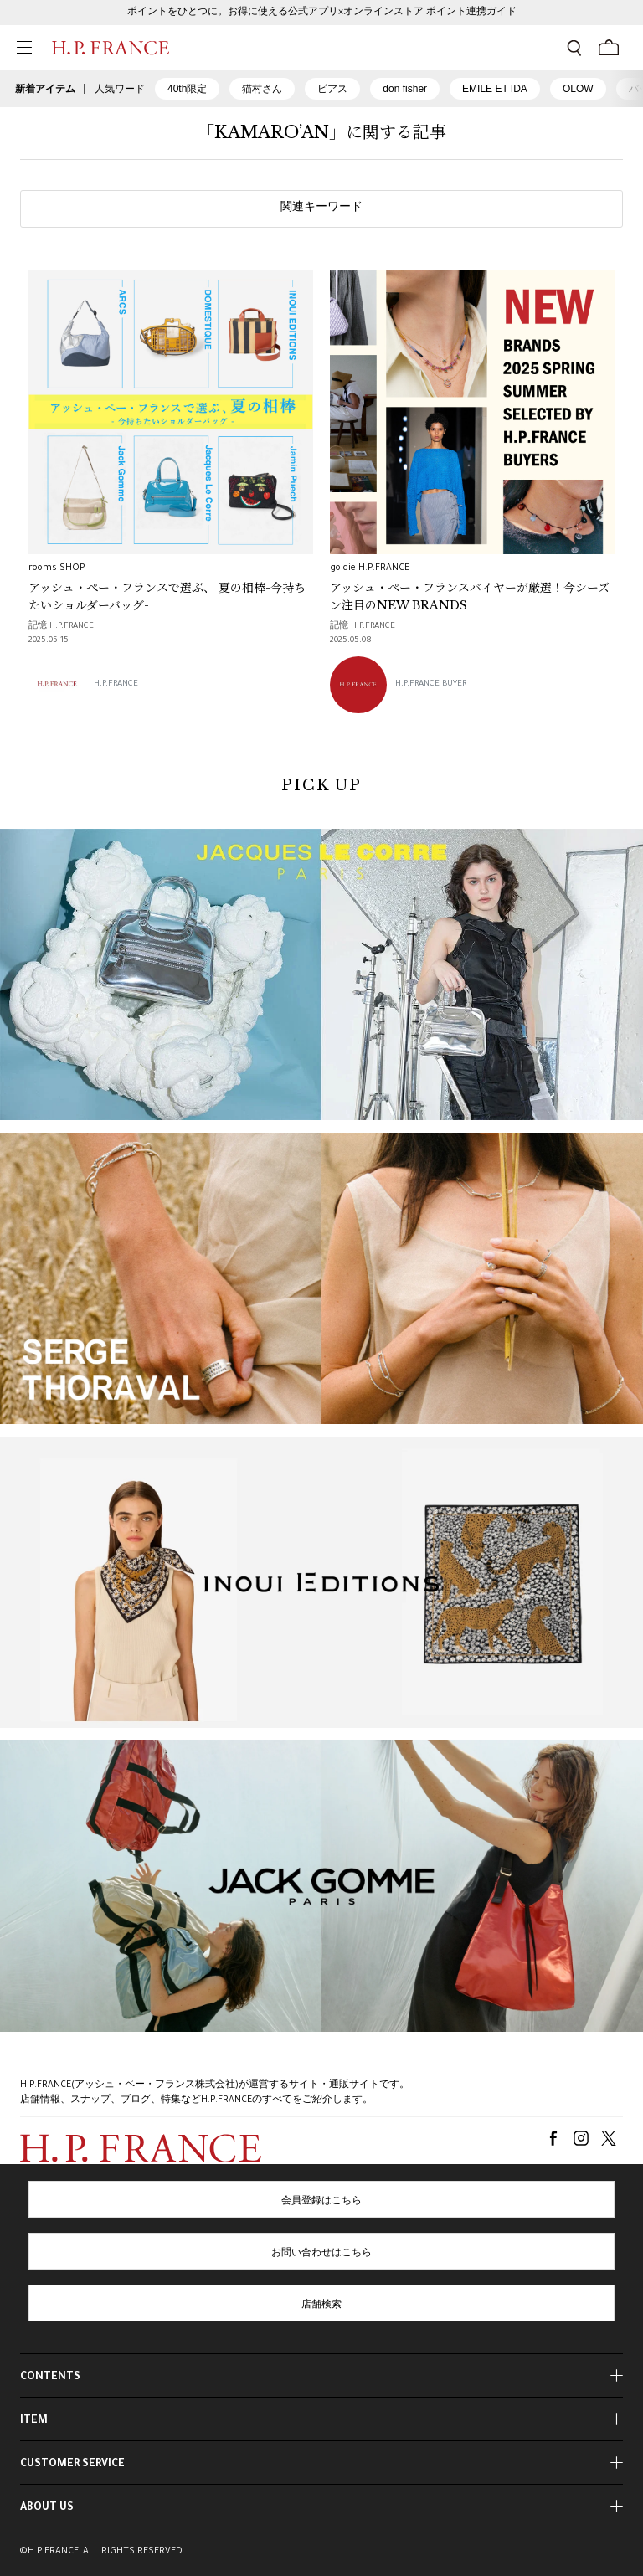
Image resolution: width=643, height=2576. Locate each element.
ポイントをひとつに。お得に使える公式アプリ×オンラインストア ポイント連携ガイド (322, 13)
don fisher (405, 89)
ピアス (332, 89)
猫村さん (262, 89)
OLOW (578, 89)
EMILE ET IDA (494, 89)
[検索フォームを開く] (574, 47)
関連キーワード (321, 208)
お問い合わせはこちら (321, 2254)
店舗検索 (321, 2306)
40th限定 (187, 89)
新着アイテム (45, 89)
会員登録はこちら (321, 2202)
